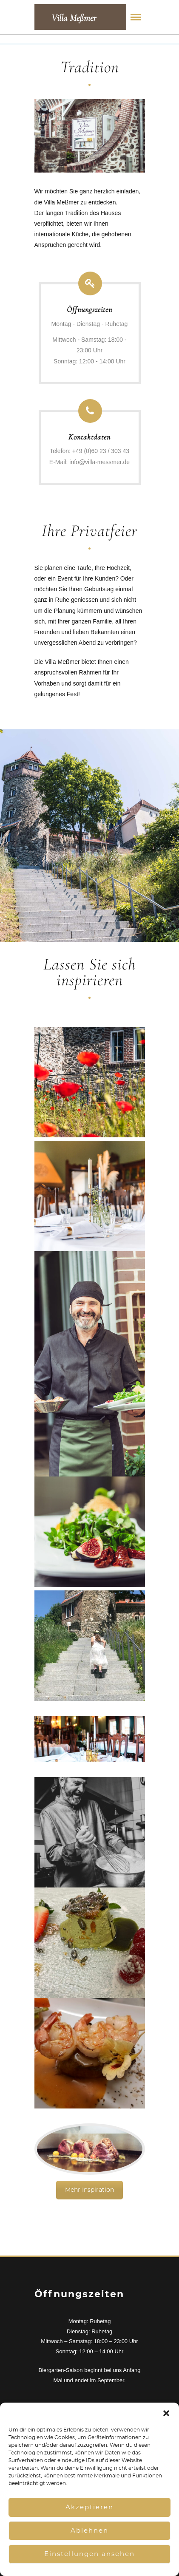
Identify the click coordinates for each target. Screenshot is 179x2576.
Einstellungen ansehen (89, 2554)
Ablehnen (89, 2531)
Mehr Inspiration (89, 2190)
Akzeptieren (89, 2507)
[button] (166, 2413)
